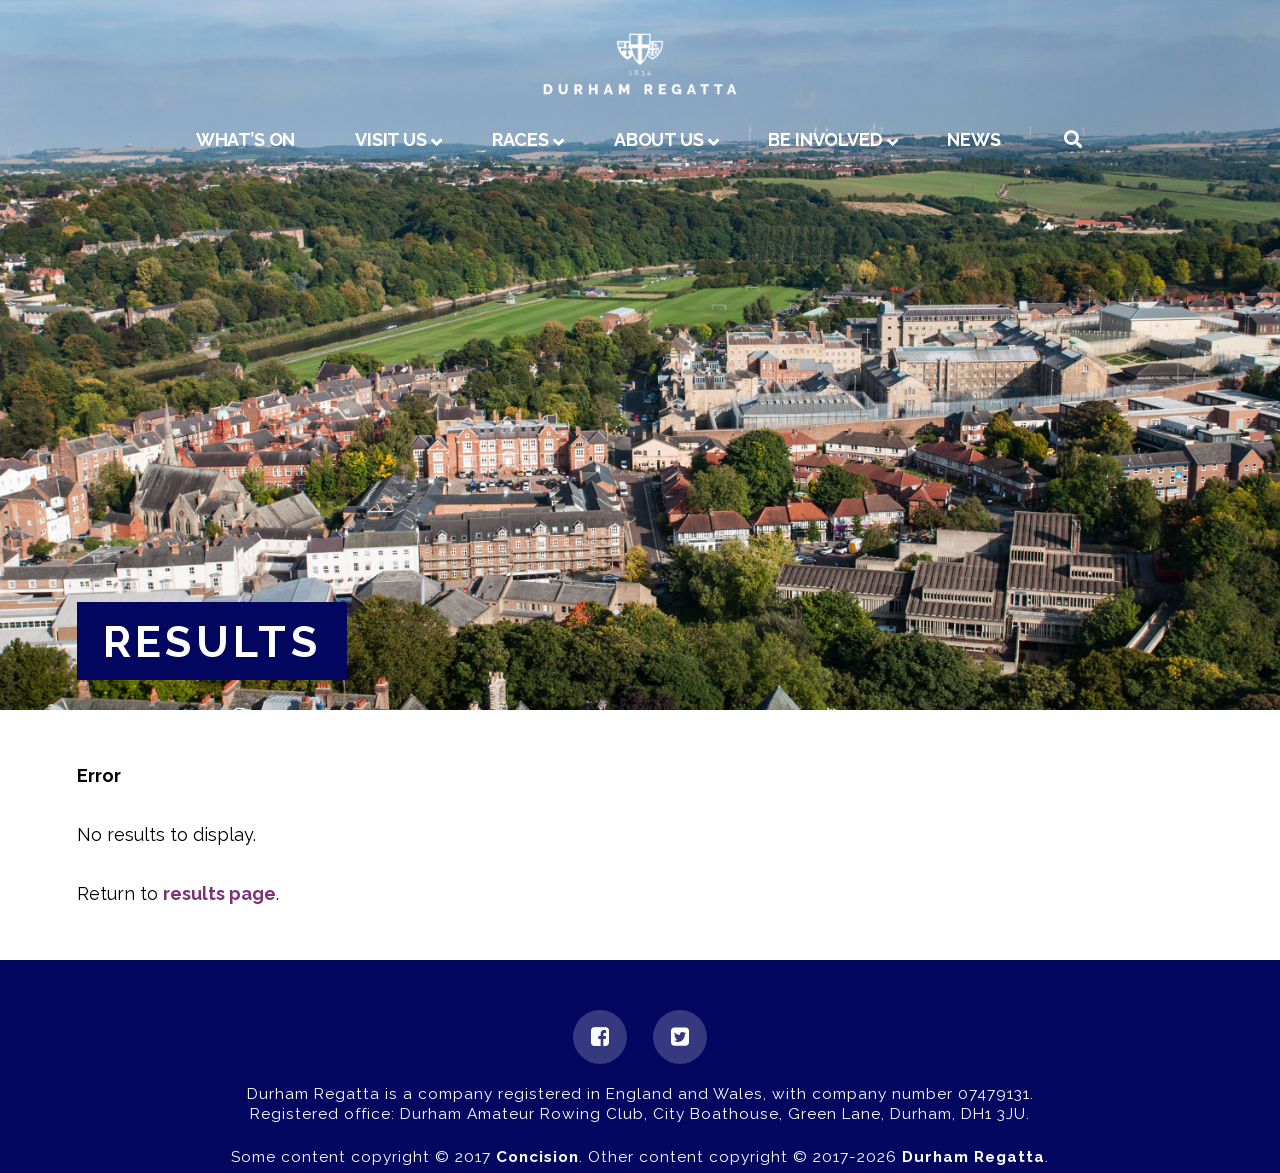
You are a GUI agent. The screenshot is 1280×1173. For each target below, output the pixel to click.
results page (219, 893)
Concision (537, 1157)
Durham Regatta (973, 1157)
